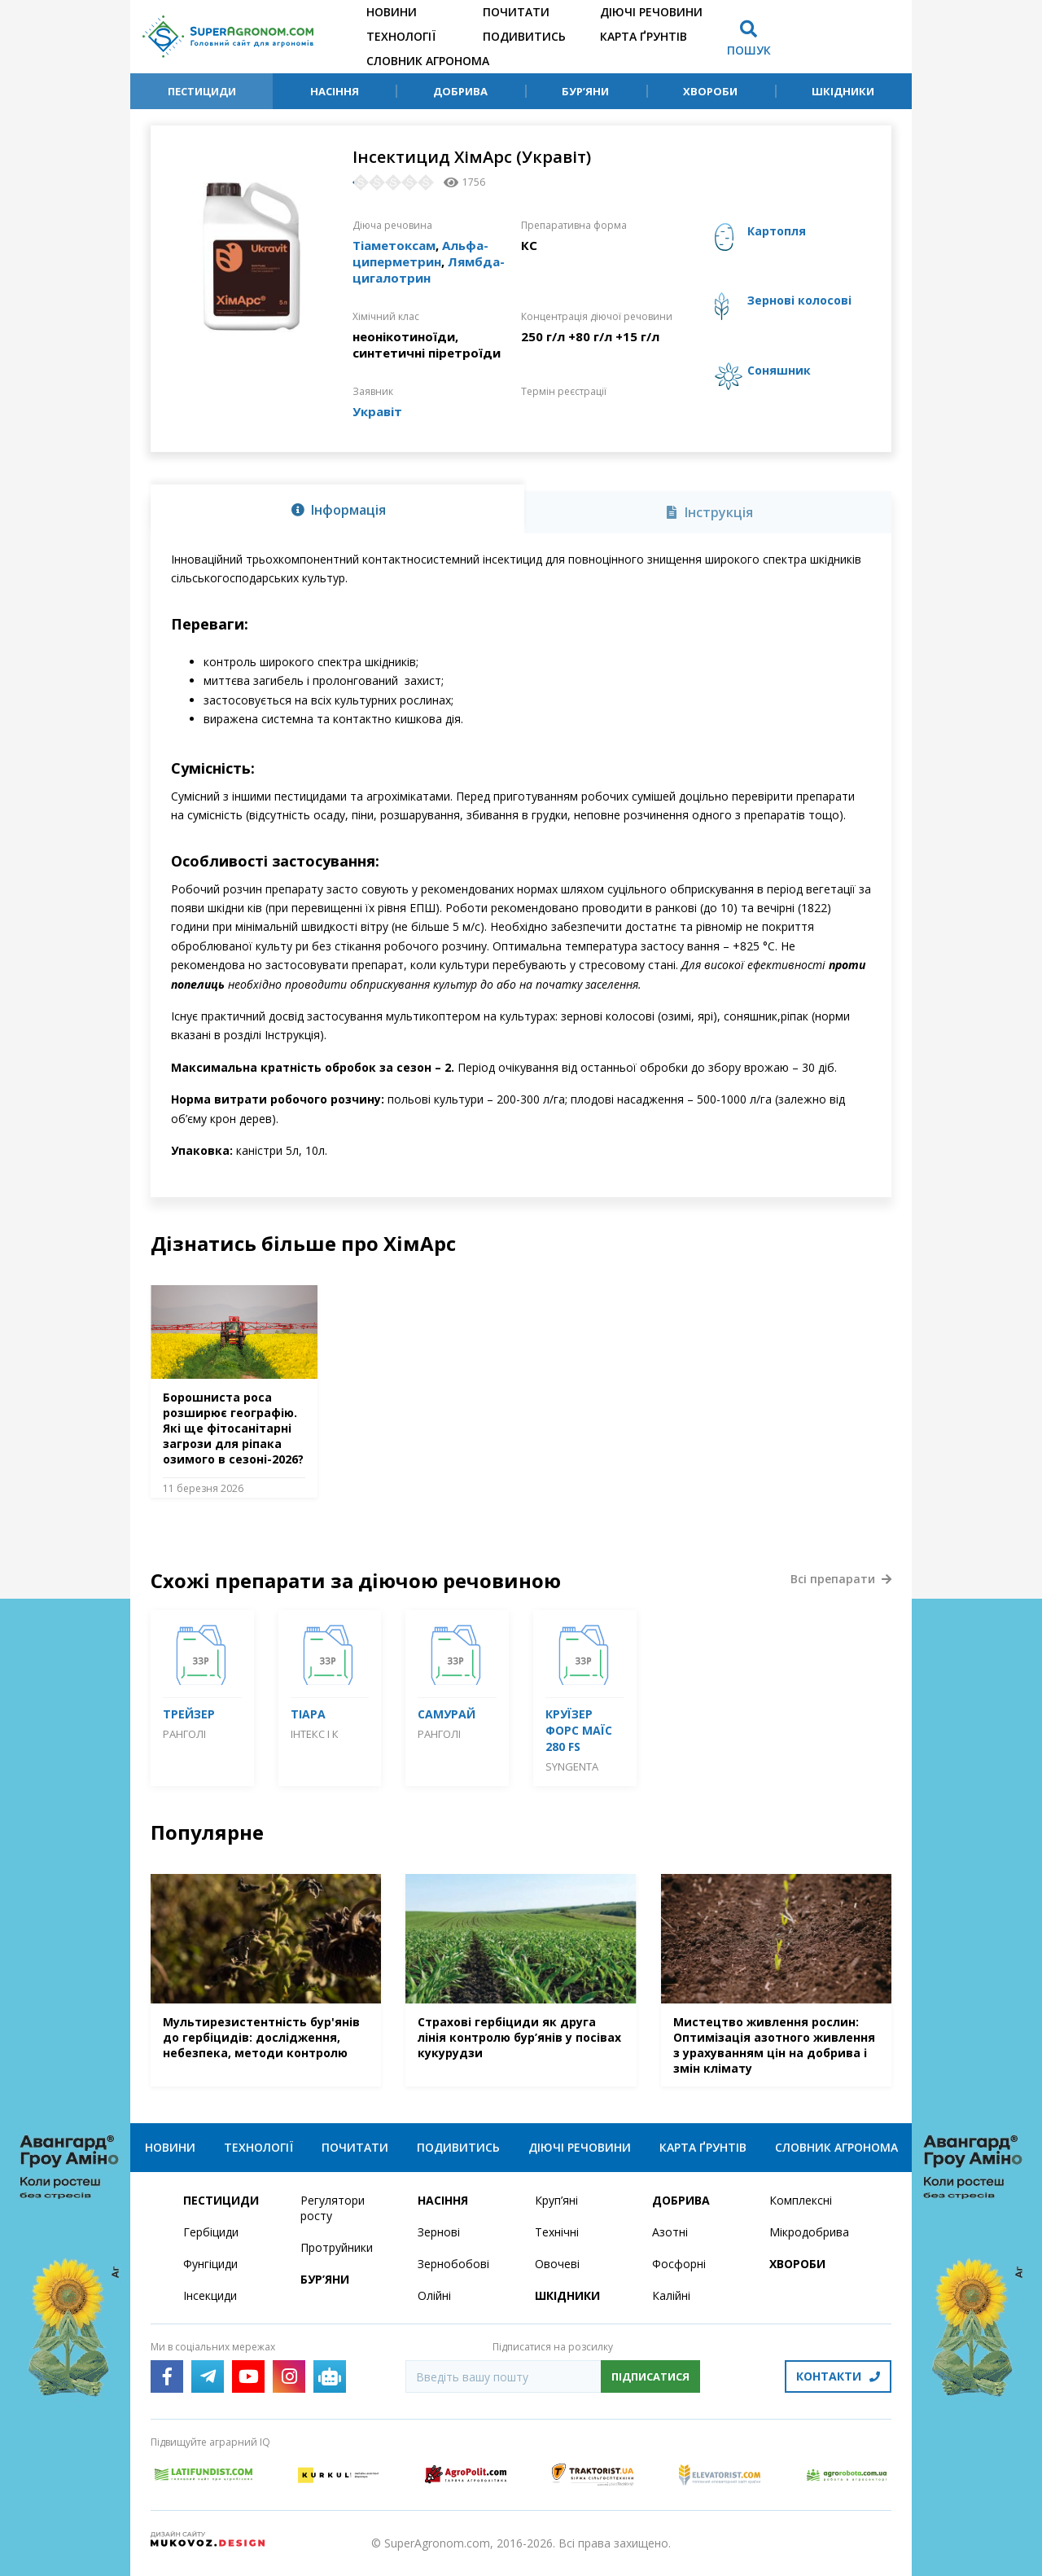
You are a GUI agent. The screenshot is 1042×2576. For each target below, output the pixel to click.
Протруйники (336, 2247)
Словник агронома (427, 60)
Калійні (671, 2295)
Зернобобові (453, 2263)
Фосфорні (679, 2263)
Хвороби (710, 91)
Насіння (334, 91)
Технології (401, 36)
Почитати (516, 12)
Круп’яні (556, 2200)
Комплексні (800, 2200)
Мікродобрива (809, 2232)
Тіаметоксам (394, 245)
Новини (391, 12)
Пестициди (202, 91)
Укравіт (377, 411)
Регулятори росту (332, 2207)
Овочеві (557, 2263)
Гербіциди (211, 2232)
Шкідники (843, 91)
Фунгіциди (210, 2263)
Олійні (434, 2295)
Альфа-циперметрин (420, 253)
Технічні (557, 2232)
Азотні (670, 2232)
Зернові (439, 2232)
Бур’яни (585, 91)
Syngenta (571, 1766)
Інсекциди (210, 2295)
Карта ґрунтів (643, 36)
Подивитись (524, 36)
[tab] (337, 509)
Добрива (460, 91)
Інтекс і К (315, 1734)
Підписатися (650, 2376)
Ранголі (184, 1734)
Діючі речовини (651, 12)
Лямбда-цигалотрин (428, 269)
